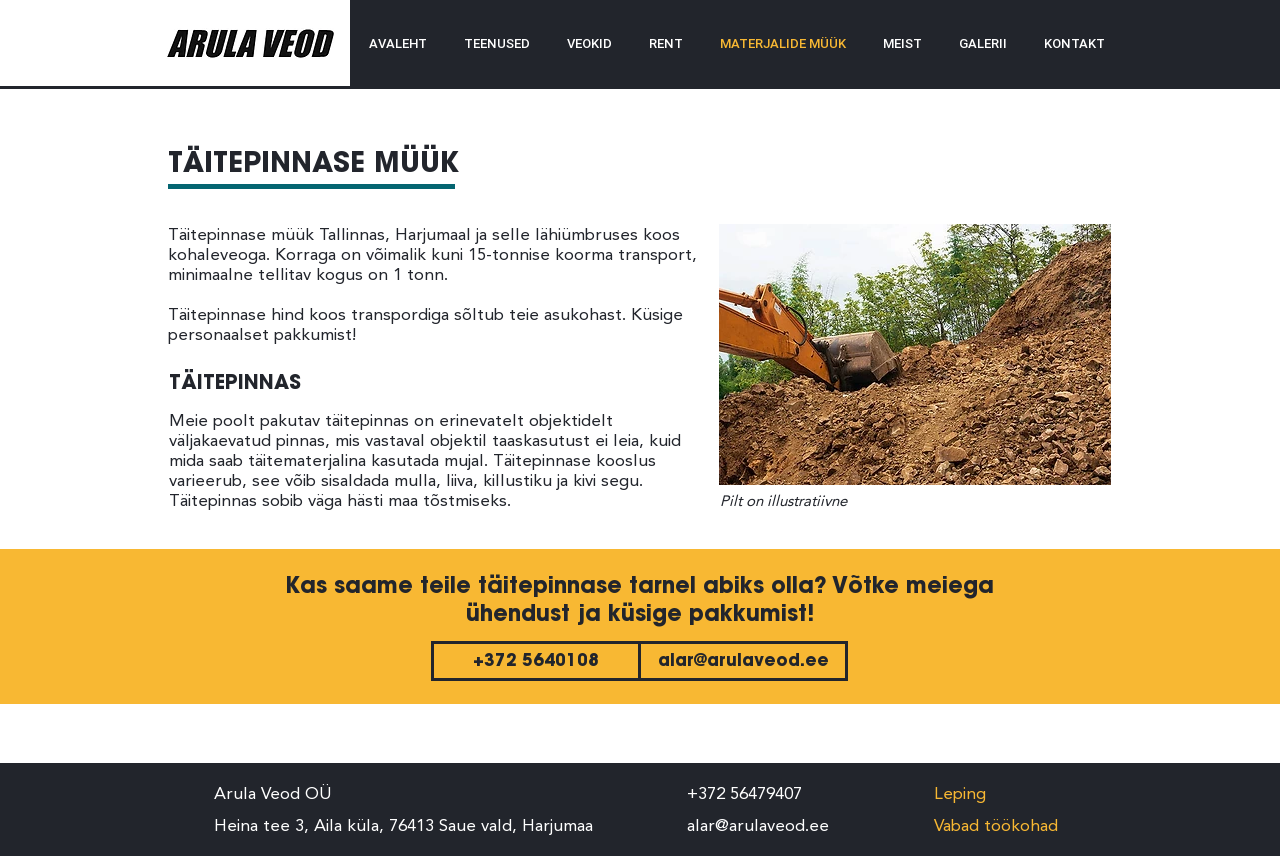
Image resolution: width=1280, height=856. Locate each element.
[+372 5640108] (536, 661)
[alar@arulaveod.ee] (743, 661)
